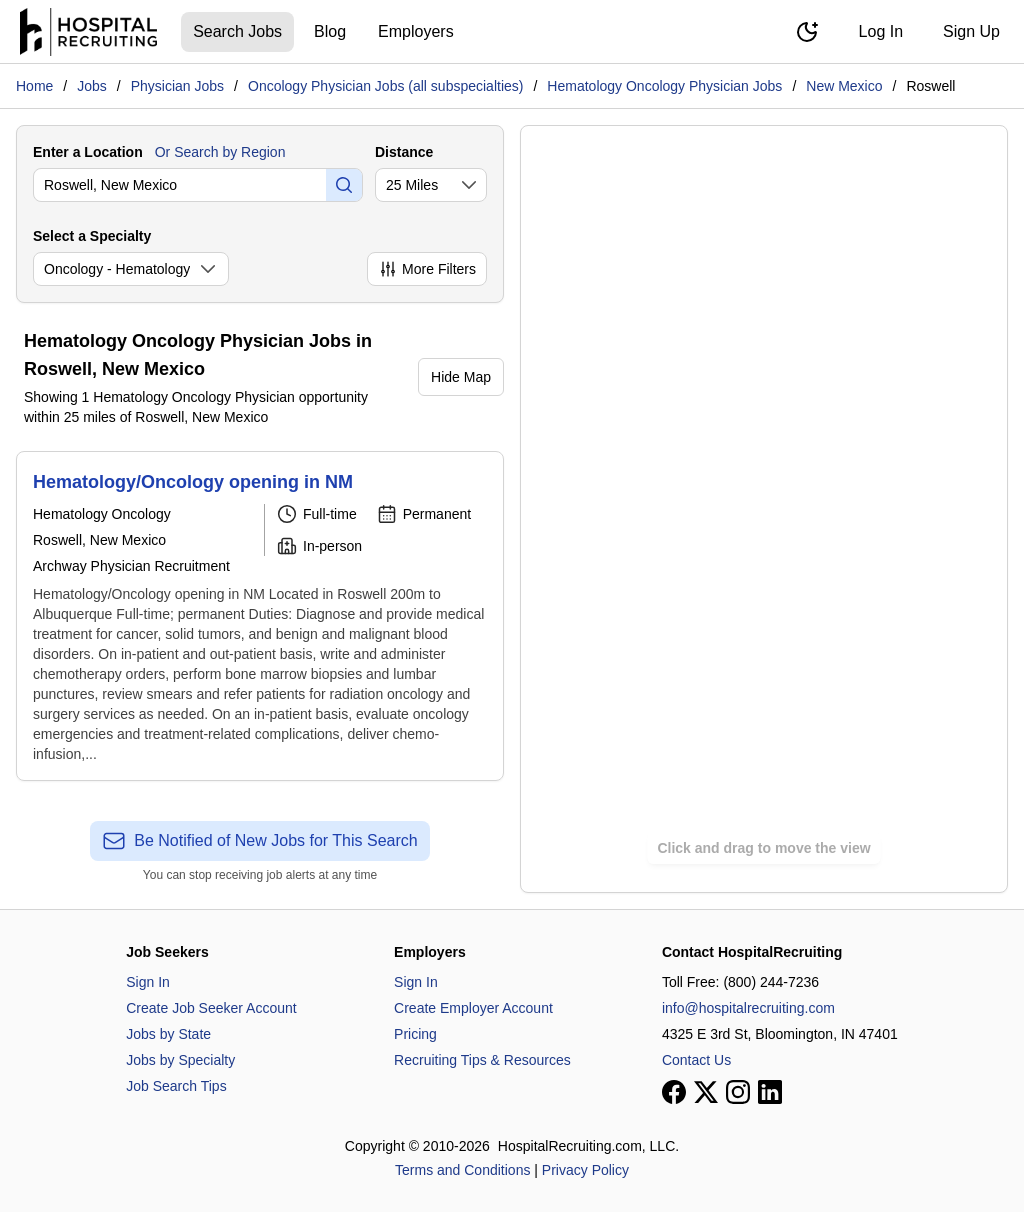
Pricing (415, 1034)
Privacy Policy (585, 1170)
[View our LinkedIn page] (770, 1092)
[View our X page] (706, 1092)
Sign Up (971, 31)
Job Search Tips (176, 1086)
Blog (330, 31)
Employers (416, 31)
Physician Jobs (177, 86)
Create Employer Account (473, 1008)
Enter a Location (88, 152)
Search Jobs (237, 31)
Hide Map (461, 377)
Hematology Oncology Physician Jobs (664, 86)
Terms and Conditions (462, 1170)
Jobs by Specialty (180, 1060)
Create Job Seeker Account (211, 1008)
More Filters (427, 269)
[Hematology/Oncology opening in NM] (260, 616)
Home (34, 86)
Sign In (148, 982)
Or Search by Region (220, 152)
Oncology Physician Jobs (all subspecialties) (385, 86)
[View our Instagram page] (738, 1092)
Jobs (92, 86)
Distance (404, 152)
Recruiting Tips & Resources (482, 1060)
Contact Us (696, 1060)
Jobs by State (168, 1034)
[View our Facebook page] (674, 1092)
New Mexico (844, 86)
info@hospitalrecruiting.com (748, 1008)
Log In (881, 31)
